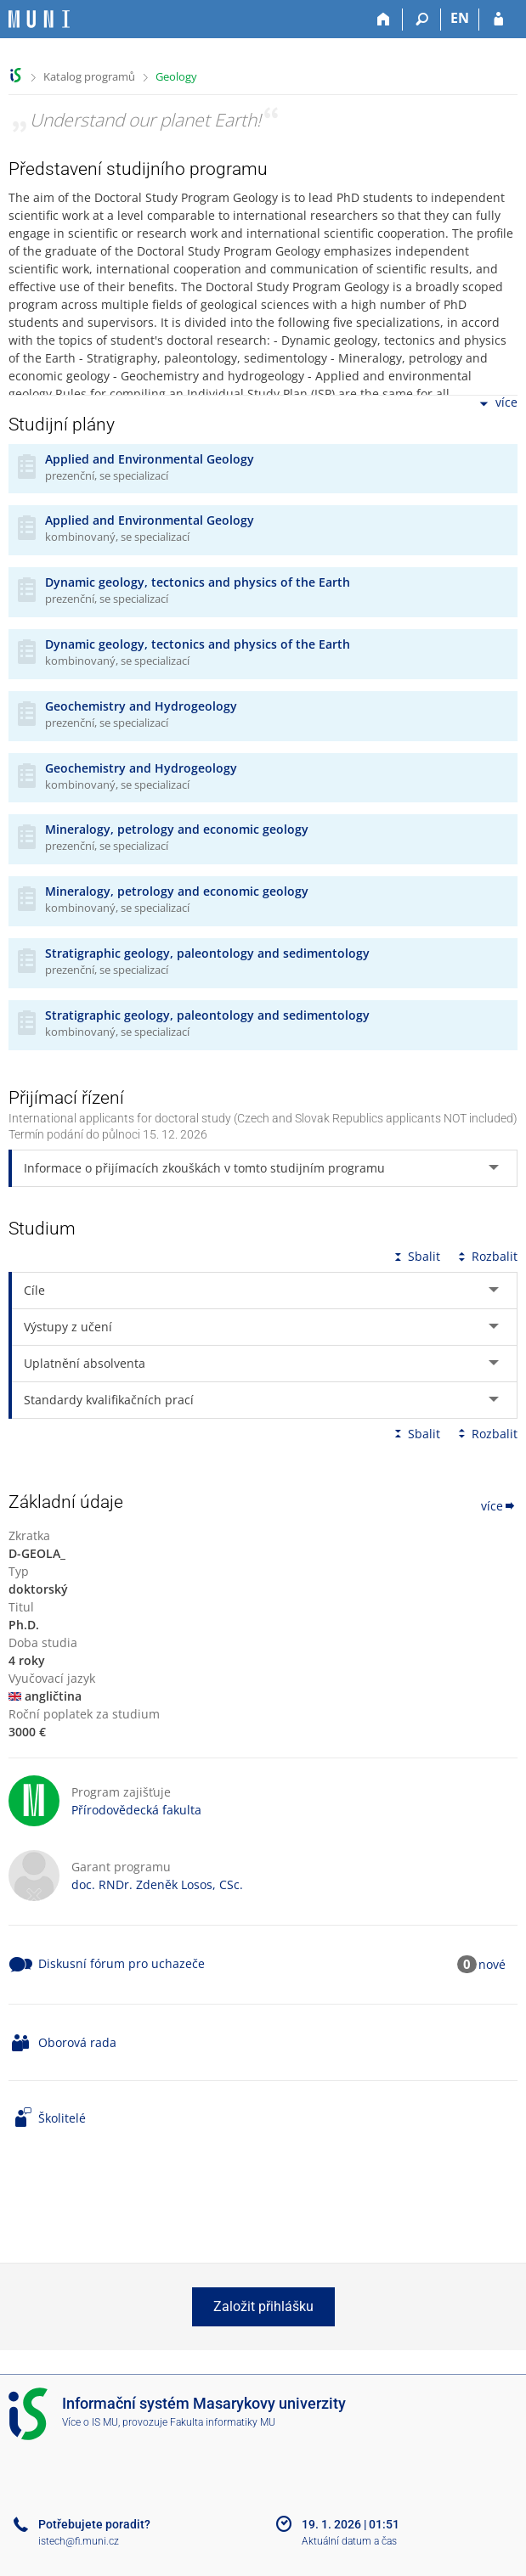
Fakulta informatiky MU (222, 2422)
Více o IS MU (90, 2422)
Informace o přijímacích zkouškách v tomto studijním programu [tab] (204, 1168)
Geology (176, 76)
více (497, 404)
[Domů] (384, 19)
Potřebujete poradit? (94, 2524)
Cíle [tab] (34, 1290)
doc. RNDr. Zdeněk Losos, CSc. (157, 1884)
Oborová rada (77, 2042)
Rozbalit (486, 1256)
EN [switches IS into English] (459, 17)
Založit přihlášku (263, 2306)
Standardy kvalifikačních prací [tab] (109, 1400)
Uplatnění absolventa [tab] (84, 1363)
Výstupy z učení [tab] (68, 1327)
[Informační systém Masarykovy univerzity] (39, 19)
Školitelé (62, 2118)
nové (492, 1964)
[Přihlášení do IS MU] (498, 19)
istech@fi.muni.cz (78, 2541)
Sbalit (415, 1256)
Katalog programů (89, 76)
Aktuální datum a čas (349, 2541)
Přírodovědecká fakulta (136, 1810)
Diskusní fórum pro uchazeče (121, 1963)
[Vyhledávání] (422, 19)
